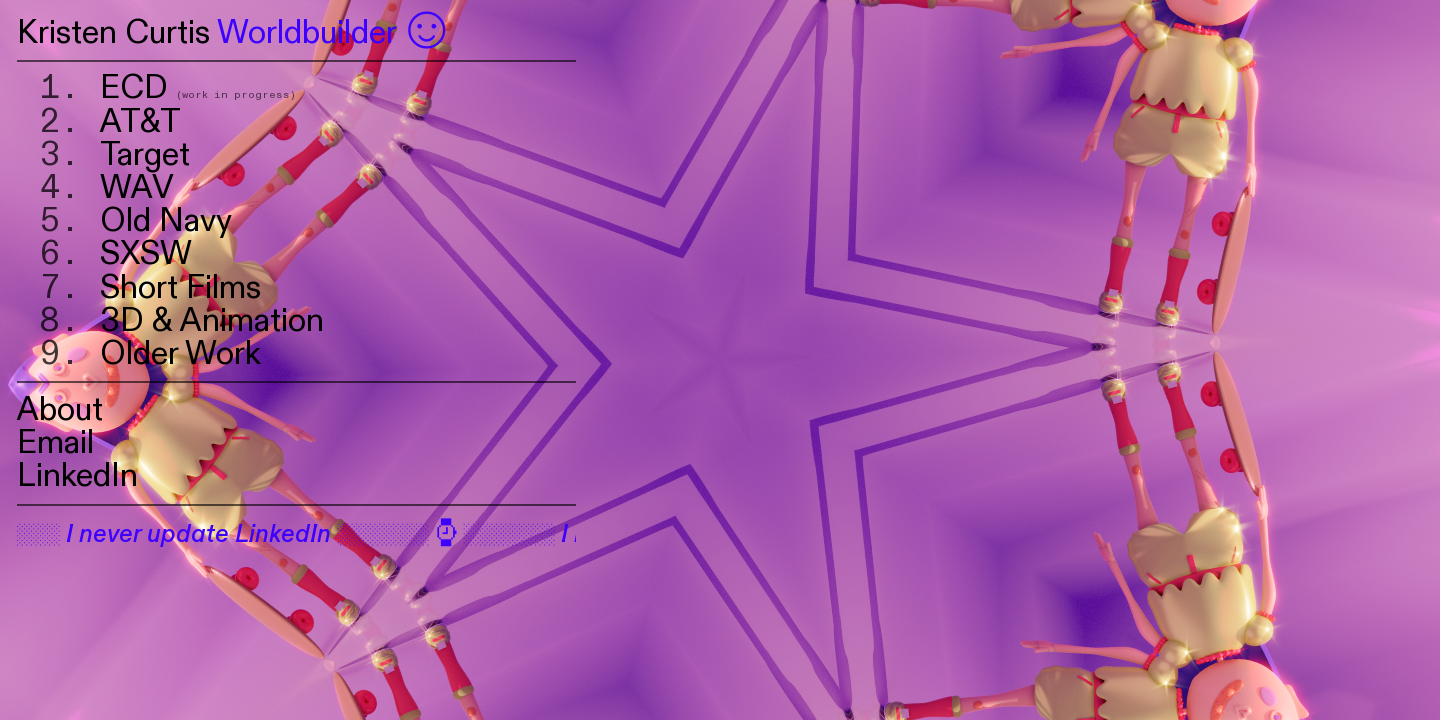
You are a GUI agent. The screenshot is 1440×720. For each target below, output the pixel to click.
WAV (137, 188)
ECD (134, 88)
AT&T (140, 122)
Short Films (180, 288)
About (64, 410)
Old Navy (166, 221)
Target (149, 155)
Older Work (180, 354)
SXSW (146, 254)
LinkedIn (77, 476)
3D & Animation (216, 321)
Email (55, 443)
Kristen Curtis (113, 33)
